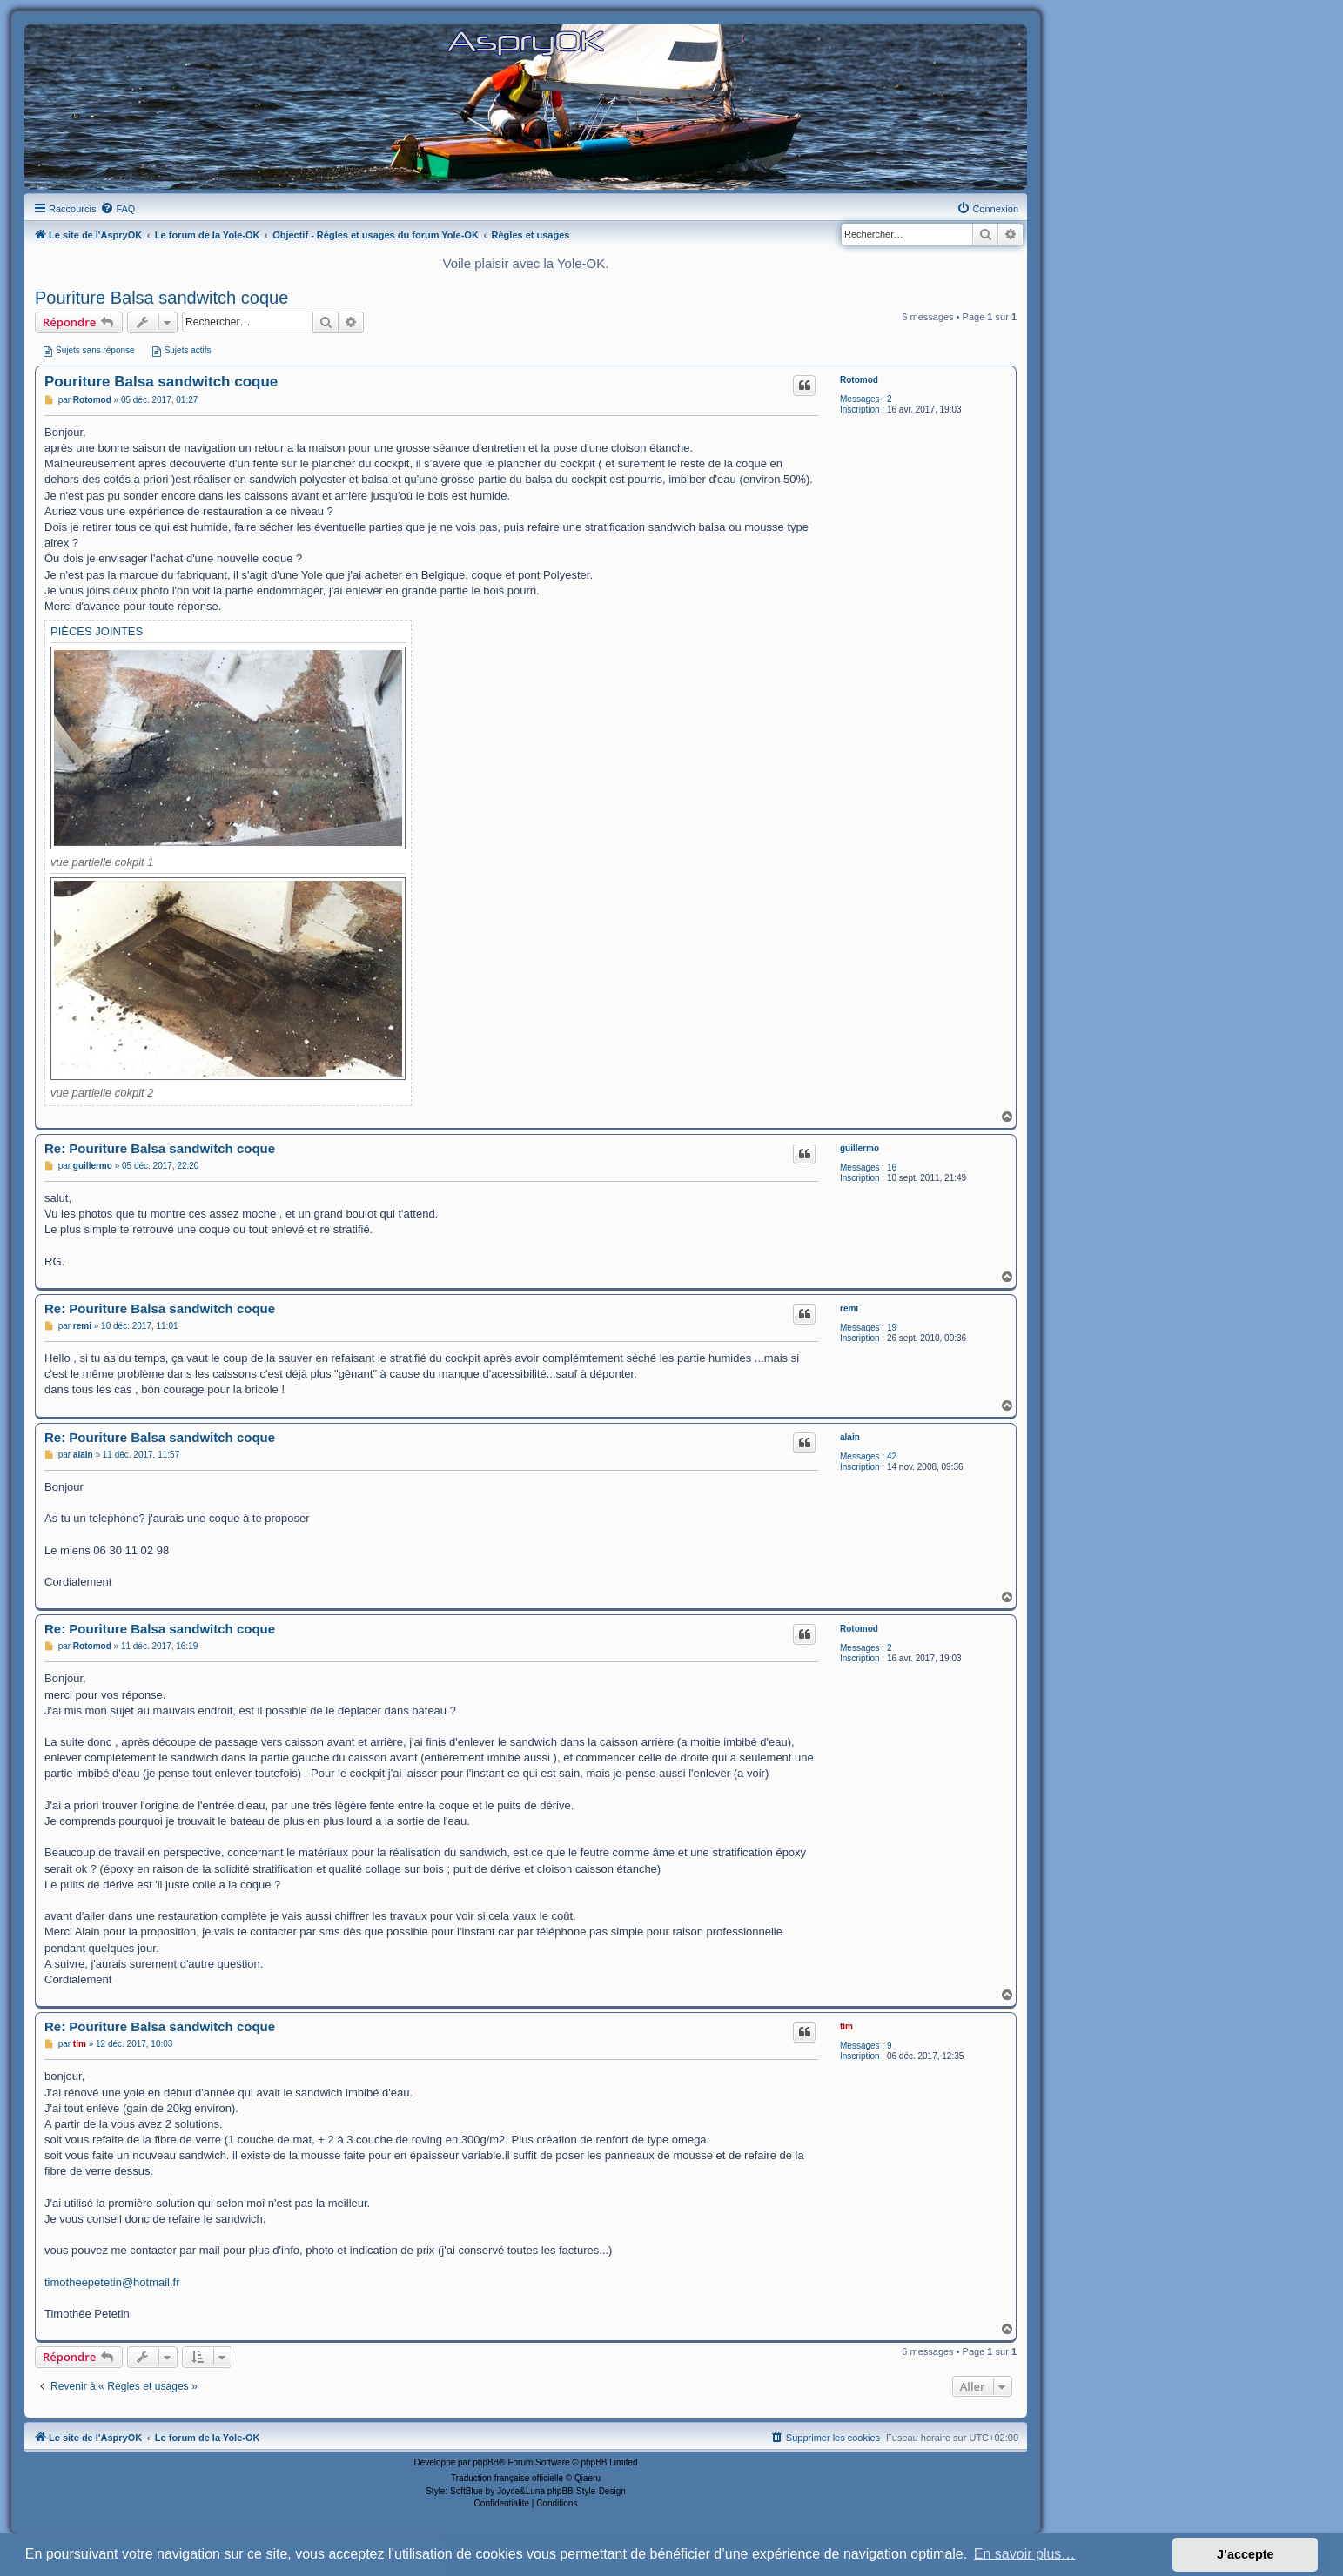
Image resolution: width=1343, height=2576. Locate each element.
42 (891, 1456)
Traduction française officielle (507, 2478)
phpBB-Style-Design (586, 2491)
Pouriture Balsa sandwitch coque (161, 297)
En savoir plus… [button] (1025, 2553)
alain (850, 1437)
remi (849, 1308)
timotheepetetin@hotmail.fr (112, 2282)
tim (846, 2026)
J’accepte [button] (1245, 2554)
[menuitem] (117, 208)
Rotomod (859, 380)
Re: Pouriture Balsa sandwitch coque (159, 1148)
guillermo (859, 1148)
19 (891, 1327)
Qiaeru (587, 2478)
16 (891, 1167)
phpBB (486, 2462)
